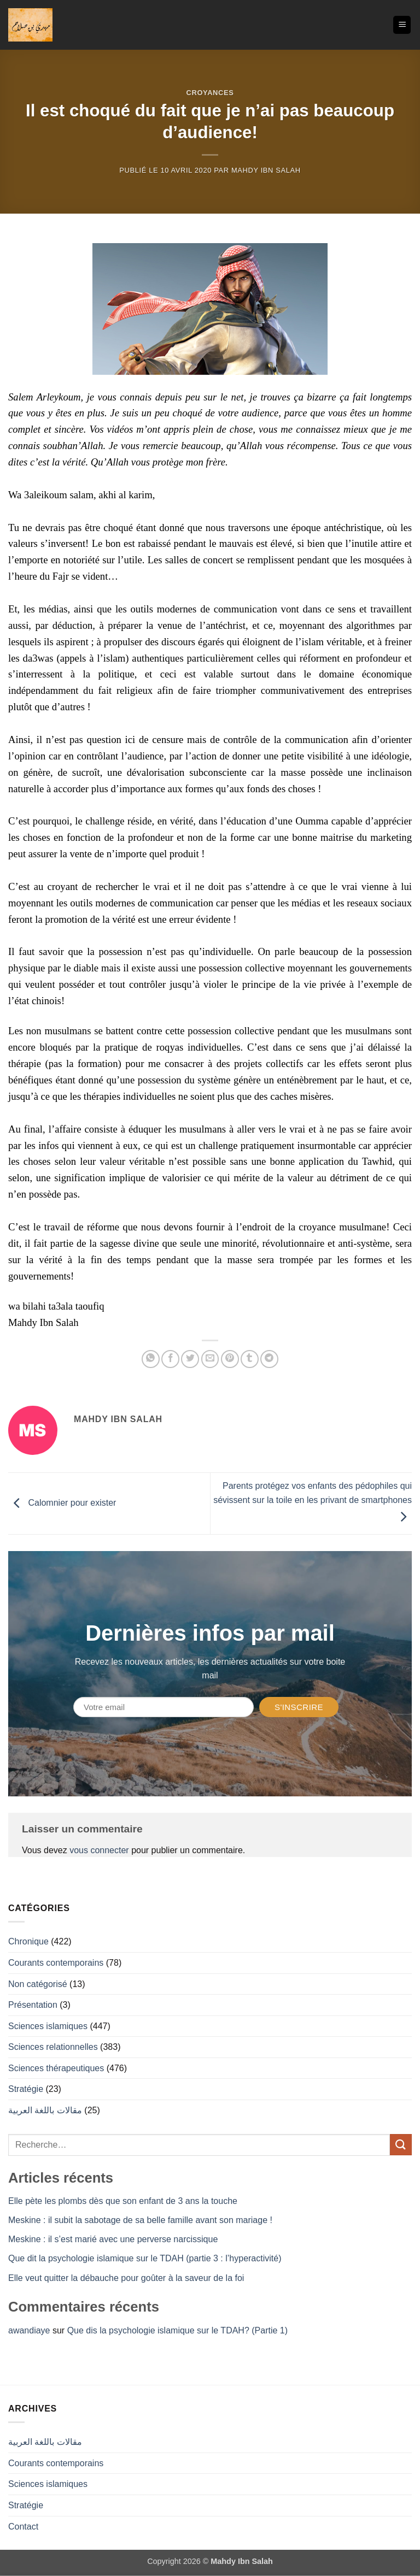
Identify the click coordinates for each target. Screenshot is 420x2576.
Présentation (32, 2004)
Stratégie (25, 2089)
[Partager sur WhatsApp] (151, 1359)
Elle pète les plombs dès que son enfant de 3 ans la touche (122, 2201)
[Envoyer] (401, 2144)
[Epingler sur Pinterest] (230, 1359)
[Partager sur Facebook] (170, 1359)
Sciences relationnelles (53, 2047)
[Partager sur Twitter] (190, 1359)
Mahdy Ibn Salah (266, 170)
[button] (402, 25)
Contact (23, 2526)
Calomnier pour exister (62, 1502)
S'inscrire (299, 1707)
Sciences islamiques (48, 2026)
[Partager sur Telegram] (269, 1359)
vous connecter (99, 1850)
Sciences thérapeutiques (56, 2068)
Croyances (210, 93)
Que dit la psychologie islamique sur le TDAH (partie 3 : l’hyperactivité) (144, 2258)
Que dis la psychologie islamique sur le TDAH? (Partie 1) (177, 2330)
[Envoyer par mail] (210, 1359)
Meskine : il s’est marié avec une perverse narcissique (113, 2239)
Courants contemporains (55, 1962)
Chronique (28, 1941)
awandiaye (29, 2330)
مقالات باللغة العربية (45, 2110)
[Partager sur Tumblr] (250, 1359)
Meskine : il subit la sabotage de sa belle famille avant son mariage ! (140, 2220)
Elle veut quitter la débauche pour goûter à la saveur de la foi (126, 2278)
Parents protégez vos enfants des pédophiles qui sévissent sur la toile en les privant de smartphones (312, 1501)
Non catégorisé (37, 1984)
